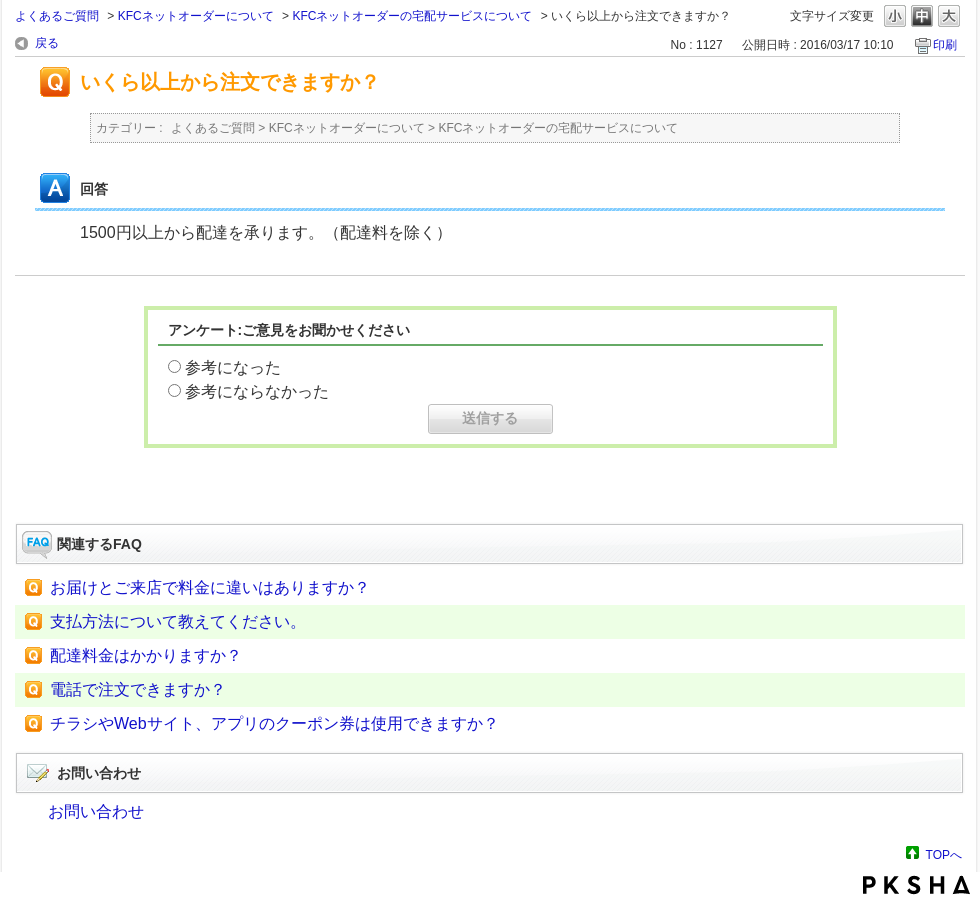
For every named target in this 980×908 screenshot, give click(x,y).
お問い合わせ (96, 811)
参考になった (233, 367)
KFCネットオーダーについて (196, 16)
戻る (47, 43)
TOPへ (944, 854)
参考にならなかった (257, 391)
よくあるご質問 (57, 16)
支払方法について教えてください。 (178, 621)
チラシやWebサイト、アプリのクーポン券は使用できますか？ (274, 723)
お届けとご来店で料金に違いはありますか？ (210, 587)
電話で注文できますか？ (138, 689)
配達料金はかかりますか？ (146, 655)
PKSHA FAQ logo (916, 885)
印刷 (945, 45)
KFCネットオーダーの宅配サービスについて (412, 16)
